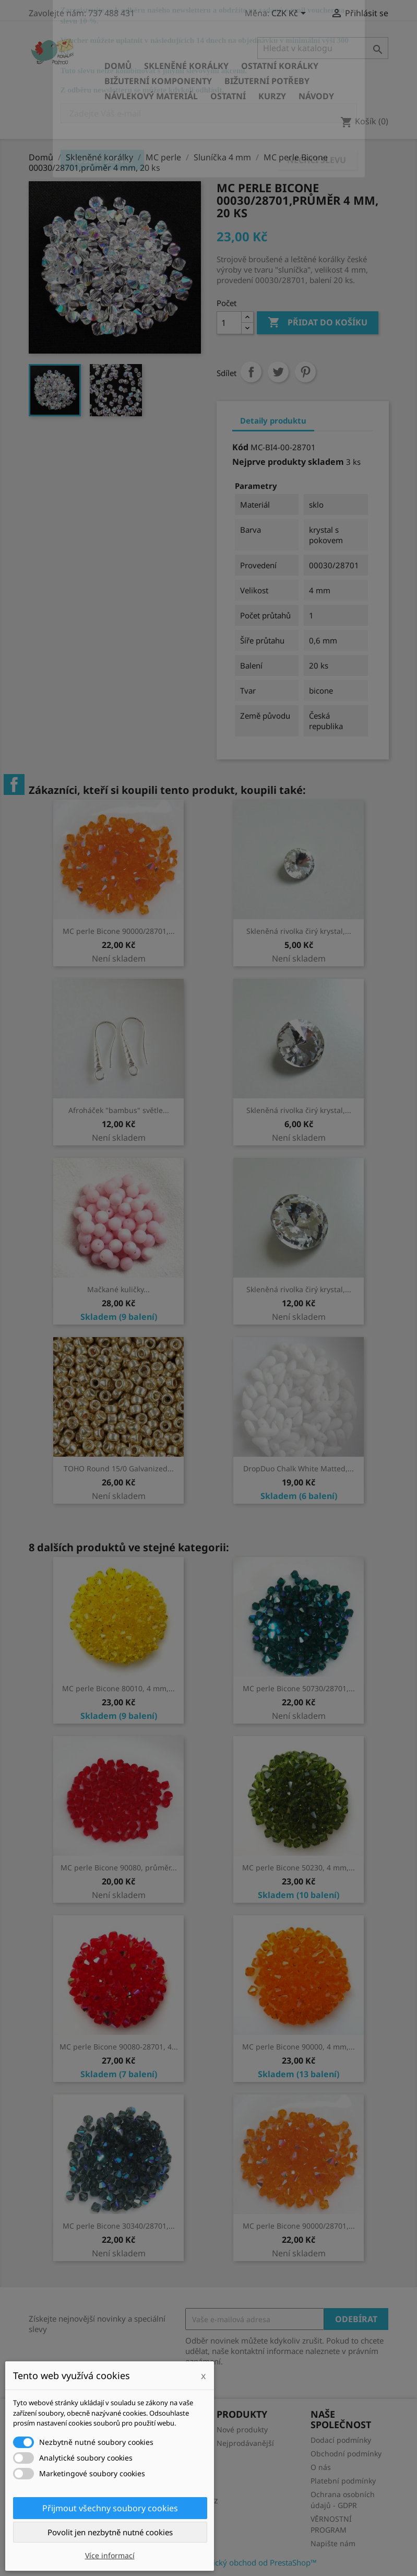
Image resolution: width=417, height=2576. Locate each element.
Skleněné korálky (186, 66)
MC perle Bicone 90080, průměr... (119, 1867)
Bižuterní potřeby (266, 81)
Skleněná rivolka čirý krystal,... (298, 931)
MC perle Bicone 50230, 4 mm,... (298, 1867)
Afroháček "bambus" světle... (118, 1110)
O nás (321, 2467)
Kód (240, 447)
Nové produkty (242, 2429)
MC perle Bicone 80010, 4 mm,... (118, 1688)
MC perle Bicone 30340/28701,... (119, 2226)
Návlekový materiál (151, 96)
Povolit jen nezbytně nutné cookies (110, 2532)
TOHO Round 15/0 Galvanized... (119, 1468)
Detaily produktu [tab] (273, 420)
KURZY (272, 96)
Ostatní (228, 96)
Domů (118, 66)
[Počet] (229, 322)
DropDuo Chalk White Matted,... (298, 1468)
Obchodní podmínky (346, 2453)
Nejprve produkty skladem (288, 461)
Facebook (14, 784)
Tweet (278, 371)
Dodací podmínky (341, 2440)
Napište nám (333, 2543)
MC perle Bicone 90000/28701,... (119, 931)
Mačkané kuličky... (118, 1289)
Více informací (110, 2555)
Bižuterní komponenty (158, 81)
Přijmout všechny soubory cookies (110, 2508)
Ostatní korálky (279, 66)
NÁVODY (316, 96)
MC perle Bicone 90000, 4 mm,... (298, 2047)
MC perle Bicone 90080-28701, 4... (118, 2047)
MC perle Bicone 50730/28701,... (299, 1688)
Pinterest (305, 371)
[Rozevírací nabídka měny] (290, 14)
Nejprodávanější (245, 2443)
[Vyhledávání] (322, 48)
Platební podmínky (343, 2481)
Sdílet (251, 371)
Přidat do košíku (317, 323)
